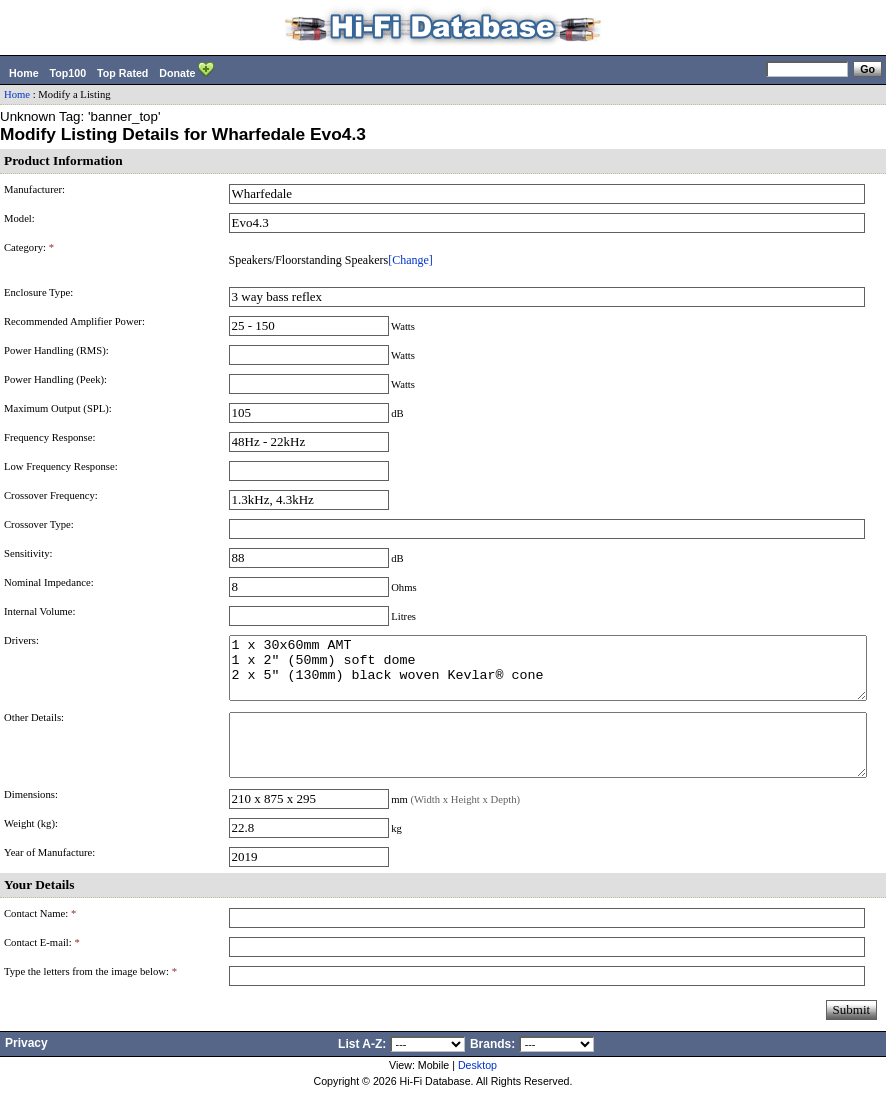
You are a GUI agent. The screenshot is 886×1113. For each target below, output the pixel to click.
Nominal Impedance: (49, 582)
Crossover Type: (39, 524)
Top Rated (122, 73)
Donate (186, 71)
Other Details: (34, 729)
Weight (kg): (31, 847)
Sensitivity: (28, 553)
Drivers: (21, 640)
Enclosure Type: (38, 292)
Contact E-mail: (42, 966)
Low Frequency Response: (61, 466)
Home (24, 73)
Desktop (477, 1089)
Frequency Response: (49, 437)
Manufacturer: (34, 189)
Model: (19, 218)
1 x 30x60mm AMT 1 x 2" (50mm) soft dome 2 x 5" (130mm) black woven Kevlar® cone (548, 674)
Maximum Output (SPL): (58, 408)
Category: (29, 247)
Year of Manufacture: (49, 876)
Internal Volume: (40, 611)
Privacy (26, 1067)
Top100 (68, 73)
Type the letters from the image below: (90, 995)
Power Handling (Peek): (55, 379)
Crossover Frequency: (51, 495)
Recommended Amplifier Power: (74, 321)
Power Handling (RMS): (56, 350)
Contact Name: (40, 937)
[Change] (410, 260)
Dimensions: (31, 818)
